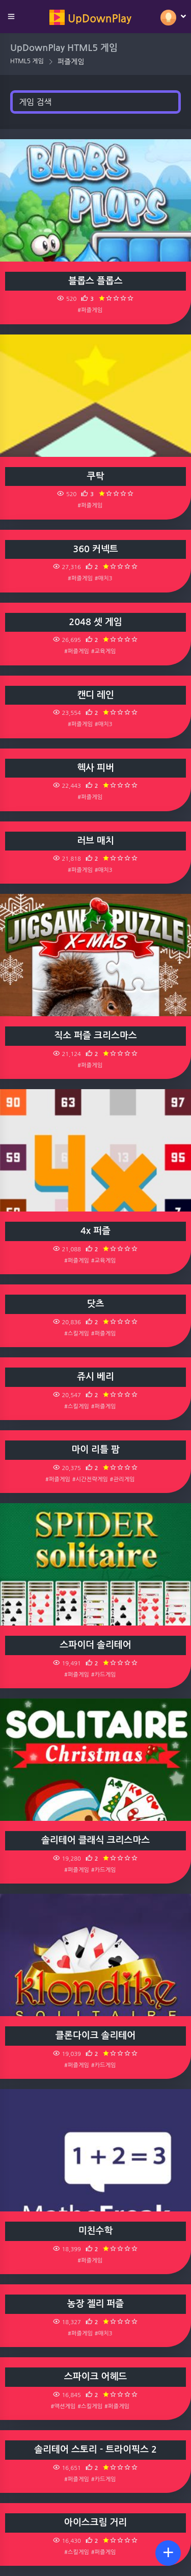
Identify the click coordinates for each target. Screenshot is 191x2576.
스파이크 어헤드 (95, 2376)
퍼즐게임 (71, 61)
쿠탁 (95, 476)
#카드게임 (103, 1674)
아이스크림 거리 (95, 2522)
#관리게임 (122, 1479)
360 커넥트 (95, 549)
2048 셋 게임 (95, 622)
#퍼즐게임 (89, 310)
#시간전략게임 (90, 1479)
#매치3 (104, 578)
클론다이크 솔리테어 (95, 2035)
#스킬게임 (76, 1333)
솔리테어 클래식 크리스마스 (95, 1840)
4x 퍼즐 (95, 1230)
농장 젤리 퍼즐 (95, 2303)
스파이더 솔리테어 (95, 1645)
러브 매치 (95, 840)
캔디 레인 (95, 695)
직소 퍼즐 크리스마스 (95, 1035)
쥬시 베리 (95, 1376)
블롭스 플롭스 (95, 281)
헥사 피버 (95, 767)
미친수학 (95, 2230)
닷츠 (95, 1303)
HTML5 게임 (27, 61)
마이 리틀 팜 (95, 1449)
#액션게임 (63, 2406)
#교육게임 (103, 651)
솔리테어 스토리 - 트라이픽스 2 (95, 2449)
